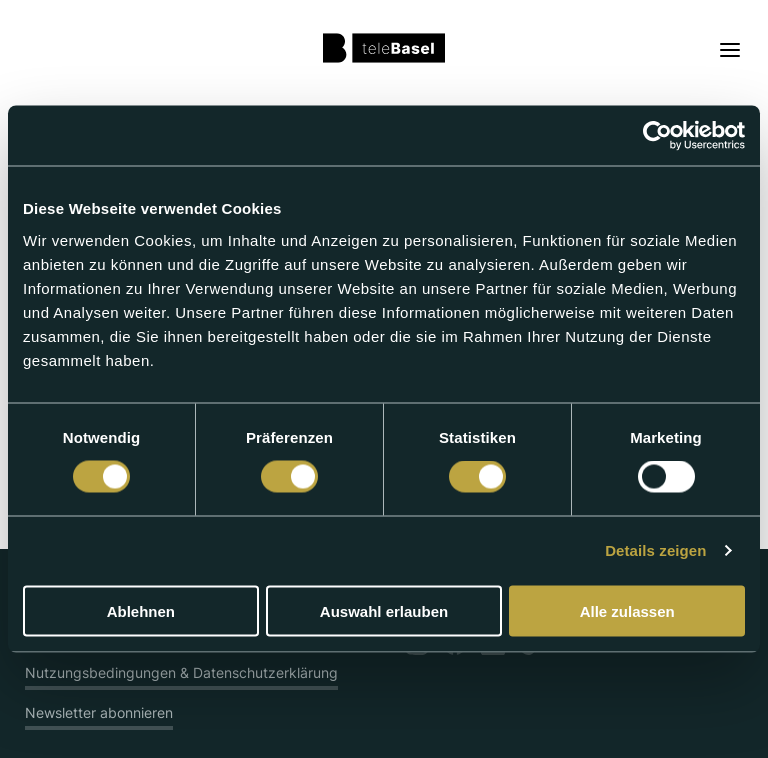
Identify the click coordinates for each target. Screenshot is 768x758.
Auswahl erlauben (384, 610)
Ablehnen (141, 610)
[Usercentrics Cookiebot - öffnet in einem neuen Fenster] (657, 136)
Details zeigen (655, 550)
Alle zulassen (627, 610)
